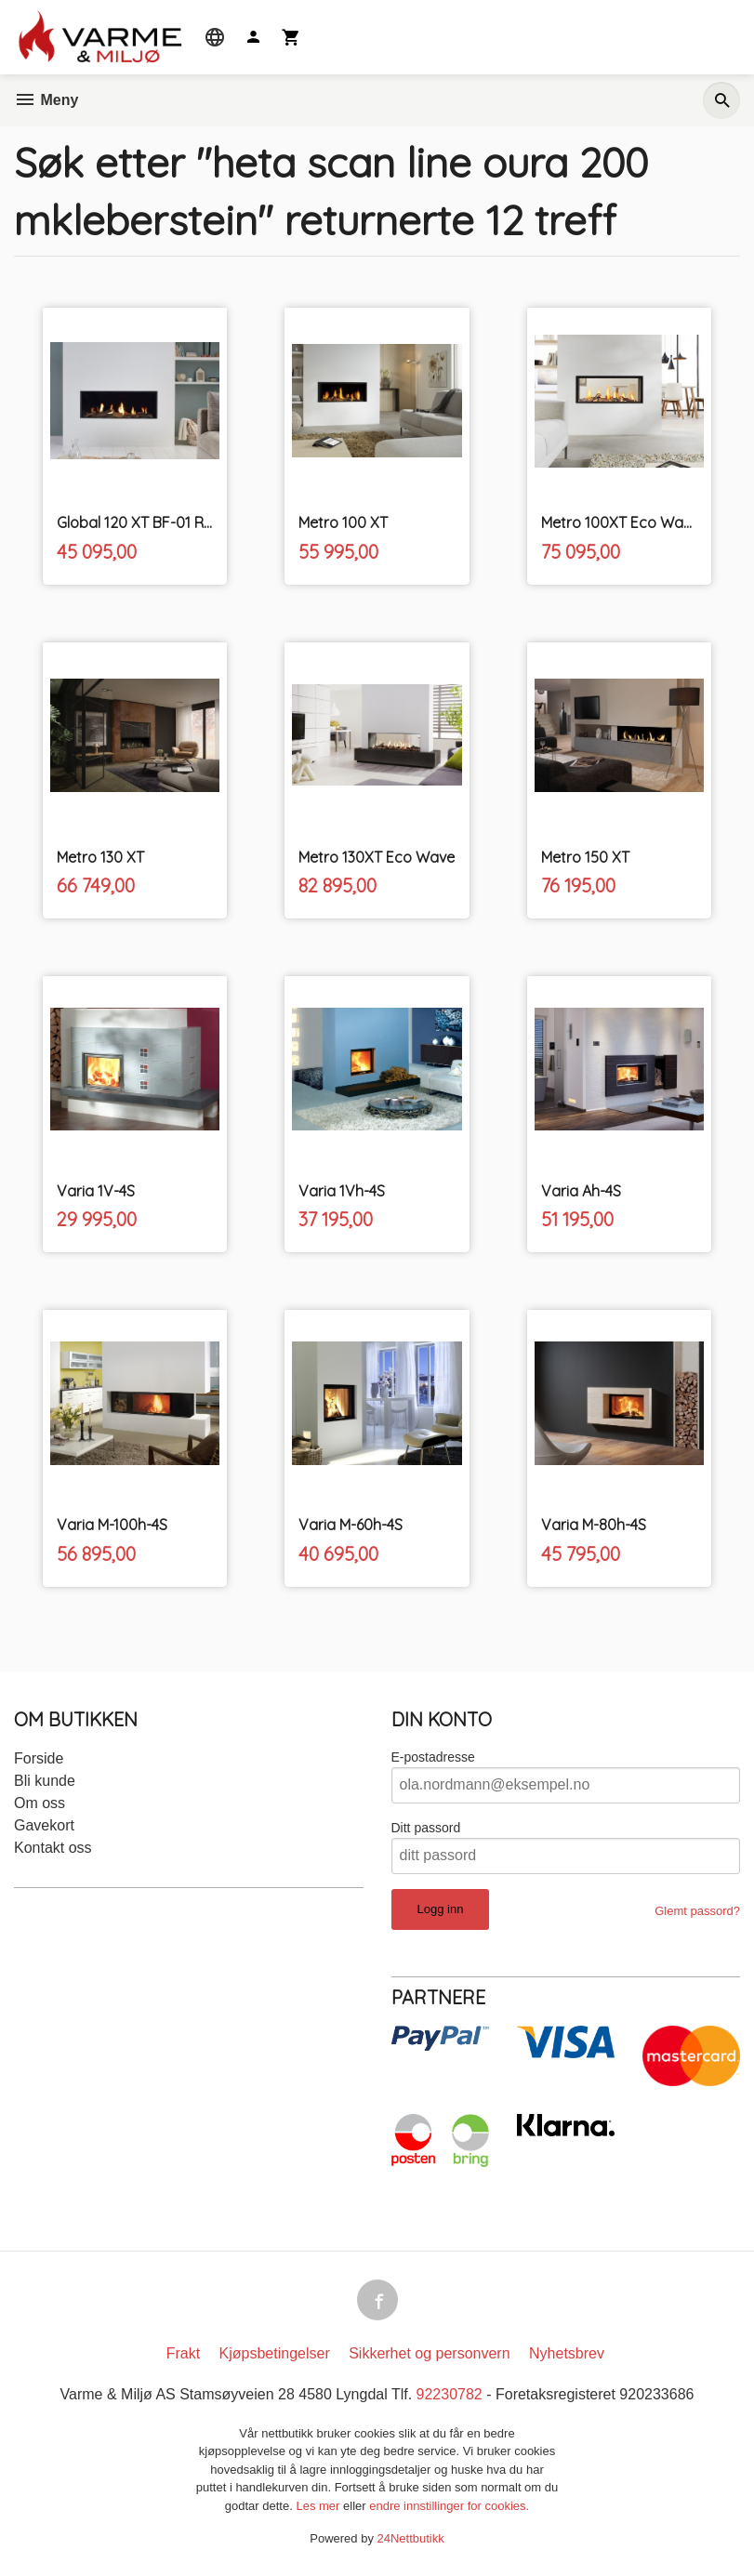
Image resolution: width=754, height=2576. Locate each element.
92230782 (450, 2394)
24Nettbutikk (410, 2538)
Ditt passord (426, 1827)
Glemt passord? (697, 1911)
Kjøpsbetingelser (274, 2353)
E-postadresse (433, 1757)
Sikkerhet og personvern (429, 2353)
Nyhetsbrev (566, 2353)
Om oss (39, 1803)
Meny (46, 100)
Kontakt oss (53, 1848)
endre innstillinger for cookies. (449, 2506)
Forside (38, 1758)
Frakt (183, 2353)
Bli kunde (44, 1781)
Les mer (319, 2506)
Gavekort (44, 1825)
